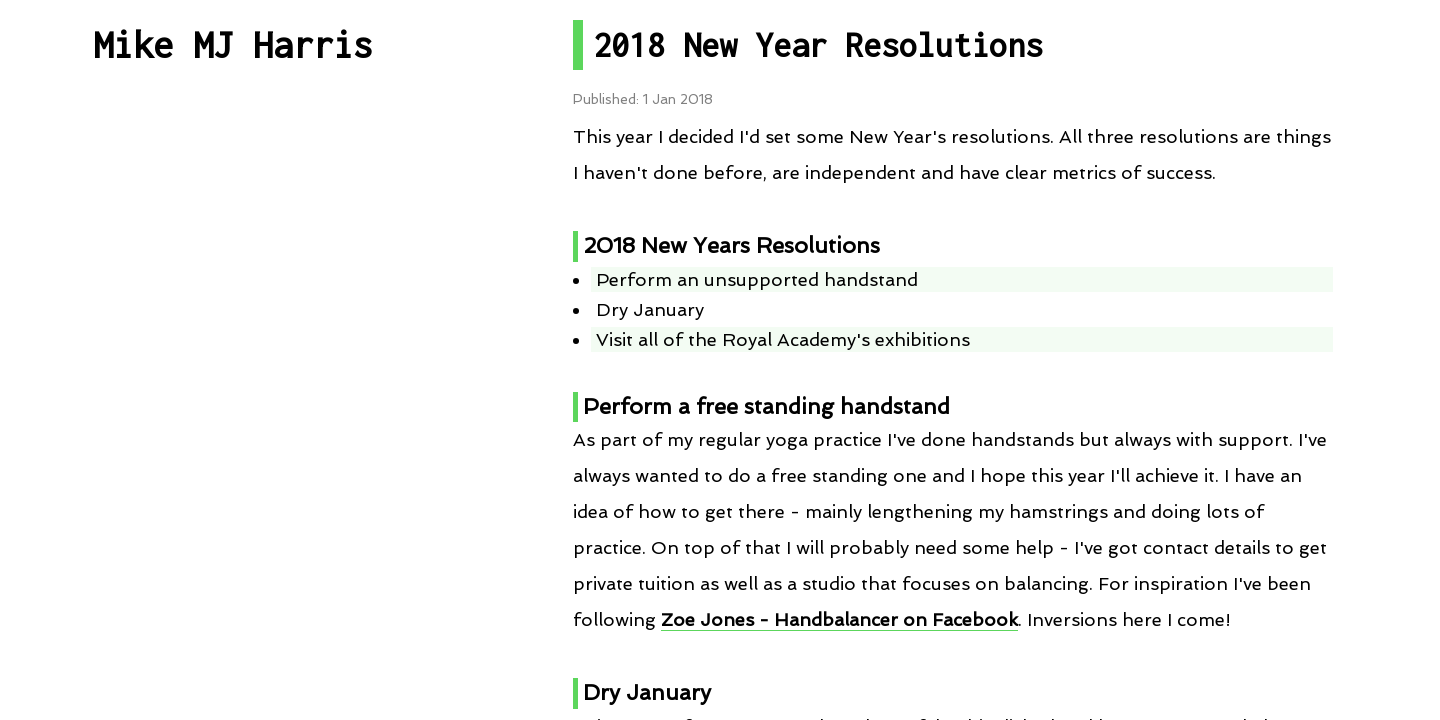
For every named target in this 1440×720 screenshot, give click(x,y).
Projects (233, 323)
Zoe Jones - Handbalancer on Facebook (839, 619)
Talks (233, 396)
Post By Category (233, 250)
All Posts (233, 176)
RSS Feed (233, 470)
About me (233, 648)
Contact (233, 574)
